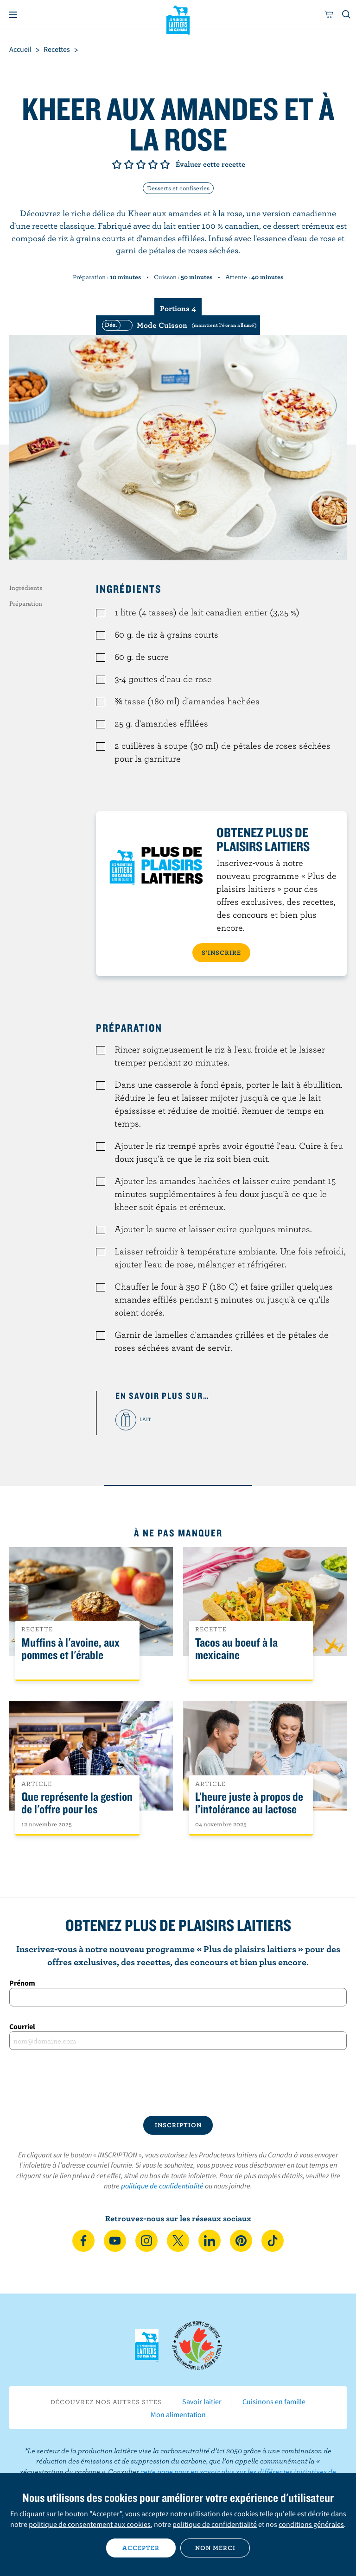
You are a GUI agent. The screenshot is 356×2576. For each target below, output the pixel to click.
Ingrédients (25, 587)
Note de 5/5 (165, 164)
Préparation (25, 603)
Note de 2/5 (129, 164)
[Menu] (13, 15)
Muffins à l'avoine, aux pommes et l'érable (70, 1649)
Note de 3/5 (141, 164)
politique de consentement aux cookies (90, 2524)
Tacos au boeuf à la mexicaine (236, 1649)
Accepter (140, 2547)
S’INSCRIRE (221, 952)
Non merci (215, 2547)
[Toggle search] (346, 15)
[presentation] (178, 2083)
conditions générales (311, 2524)
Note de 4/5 (153, 164)
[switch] (178, 325)
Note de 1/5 (117, 164)
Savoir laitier (202, 2401)
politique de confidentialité (162, 2185)
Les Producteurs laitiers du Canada (178, 19)
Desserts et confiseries (178, 188)
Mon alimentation (178, 2414)
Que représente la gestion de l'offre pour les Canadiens (77, 1809)
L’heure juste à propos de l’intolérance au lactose (249, 1803)
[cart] (329, 15)
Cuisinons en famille (273, 2401)
